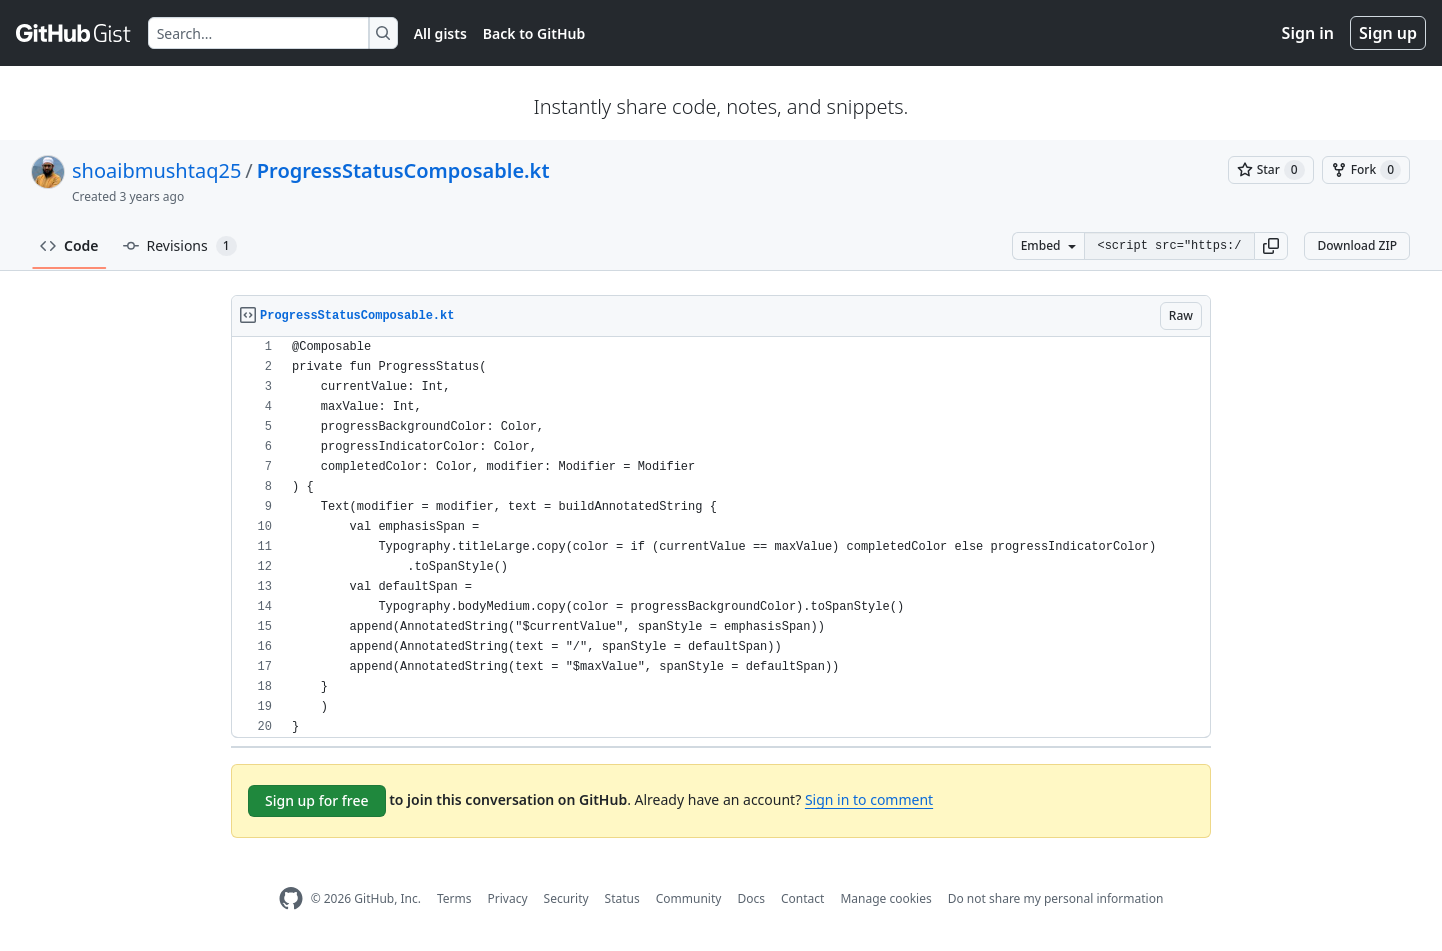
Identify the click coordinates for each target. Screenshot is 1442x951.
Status (622, 898)
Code (69, 245)
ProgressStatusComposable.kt (403, 170)
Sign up (1388, 33)
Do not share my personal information (1056, 898)
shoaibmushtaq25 (156, 170)
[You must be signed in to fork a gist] (1366, 170)
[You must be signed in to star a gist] (1271, 170)
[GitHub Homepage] (291, 898)
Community (689, 898)
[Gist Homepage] (74, 33)
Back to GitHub (534, 33)
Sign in (1308, 33)
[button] (1271, 246)
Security (566, 898)
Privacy (508, 898)
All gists (440, 33)
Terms (454, 898)
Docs (751, 898)
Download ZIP (1357, 245)
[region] (721, 537)
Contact (802, 898)
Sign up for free (317, 800)
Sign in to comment (869, 799)
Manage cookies (885, 898)
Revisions (180, 246)
